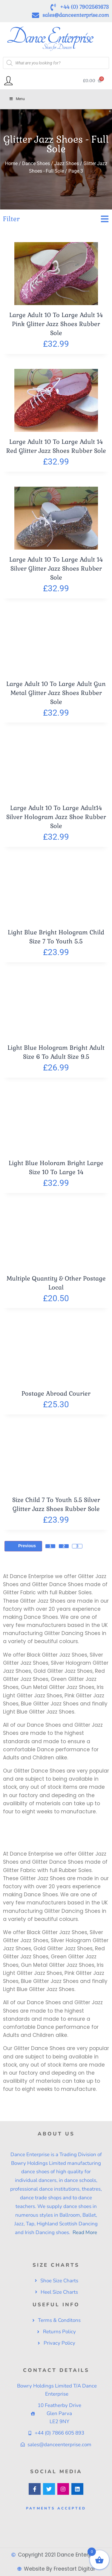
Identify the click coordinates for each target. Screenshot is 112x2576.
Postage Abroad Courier (56, 1393)
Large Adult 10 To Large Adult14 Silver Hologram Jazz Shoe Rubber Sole (56, 817)
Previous (23, 1546)
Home (11, 163)
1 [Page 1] (50, 1546)
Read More (84, 2232)
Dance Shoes (36, 163)
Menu (17, 99)
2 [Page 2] (64, 1546)
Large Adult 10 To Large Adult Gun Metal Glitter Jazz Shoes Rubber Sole (56, 693)
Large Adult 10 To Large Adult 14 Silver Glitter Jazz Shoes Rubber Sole (56, 568)
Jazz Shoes (66, 163)
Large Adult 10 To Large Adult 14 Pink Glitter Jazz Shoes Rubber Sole (56, 324)
